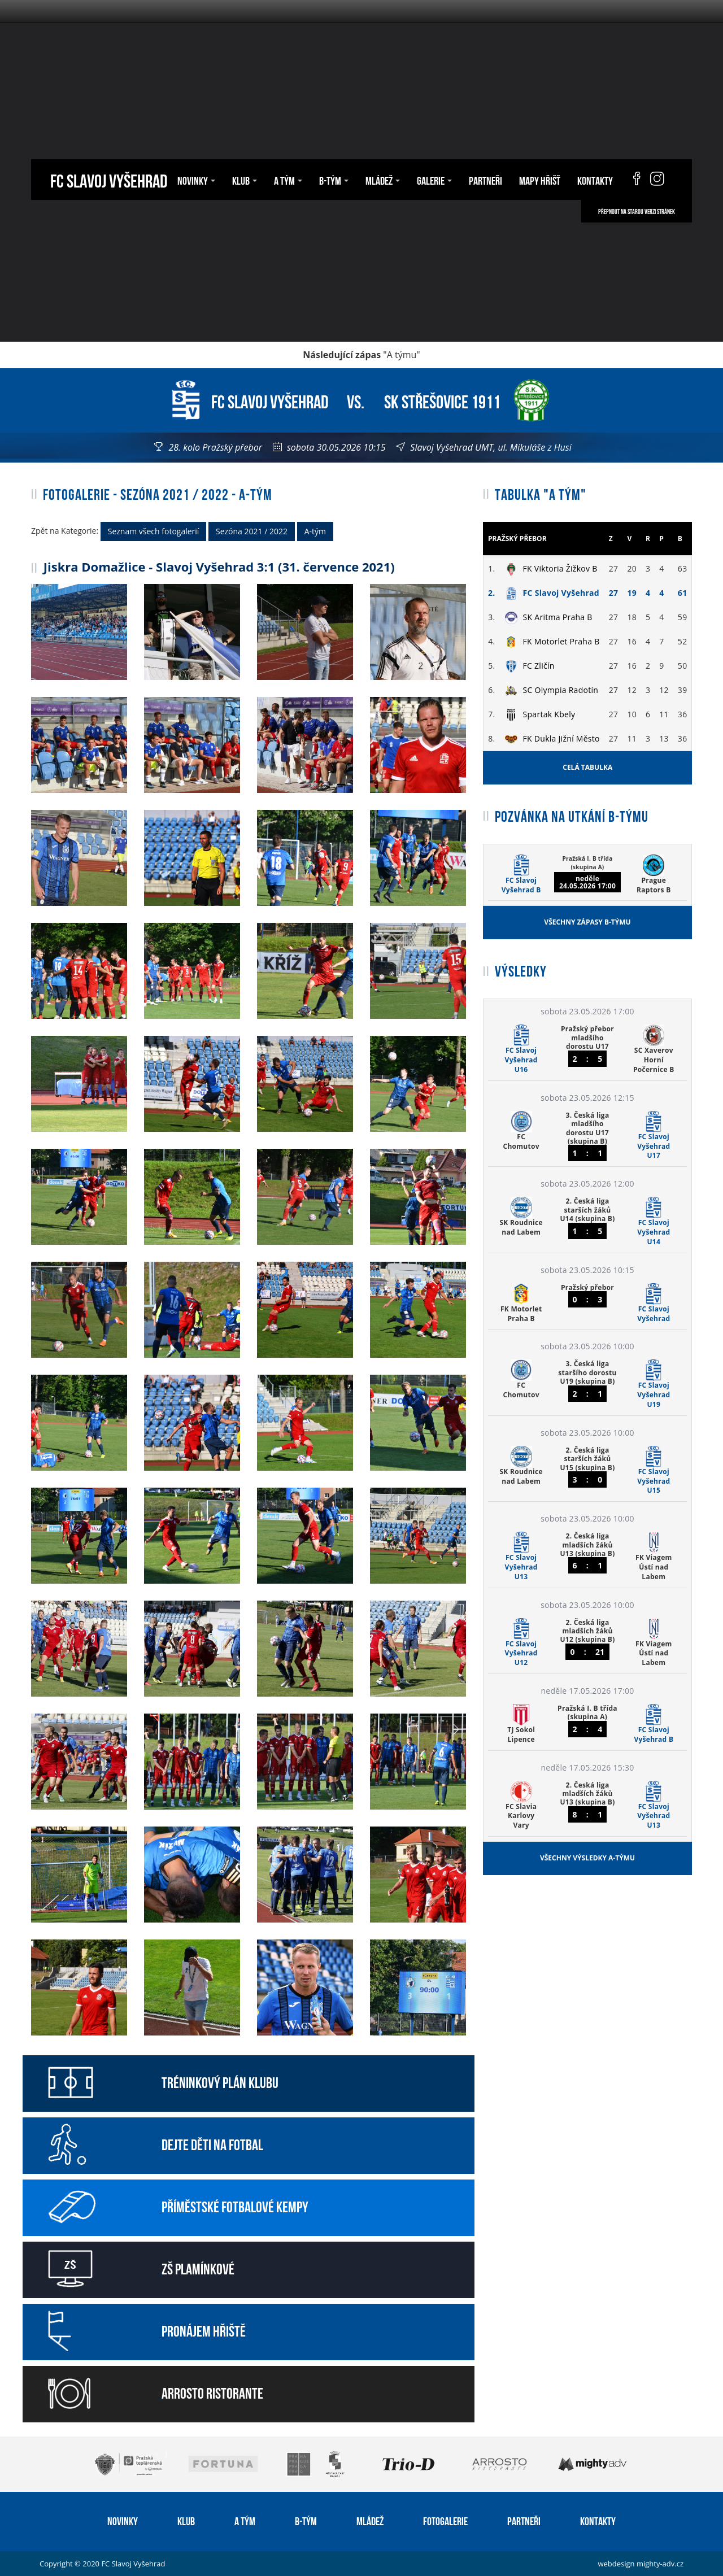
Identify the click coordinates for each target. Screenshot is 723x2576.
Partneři (485, 179)
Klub (244, 179)
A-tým (315, 531)
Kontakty (595, 179)
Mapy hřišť (539, 179)
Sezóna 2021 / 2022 (252, 531)
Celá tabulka (587, 767)
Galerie (434, 179)
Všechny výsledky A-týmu (587, 1858)
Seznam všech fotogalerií (153, 531)
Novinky (196, 179)
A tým (288, 179)
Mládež (382, 179)
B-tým (334, 179)
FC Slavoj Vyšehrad (108, 179)
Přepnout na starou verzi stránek (636, 211)
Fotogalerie (445, 2520)
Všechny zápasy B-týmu (587, 922)
